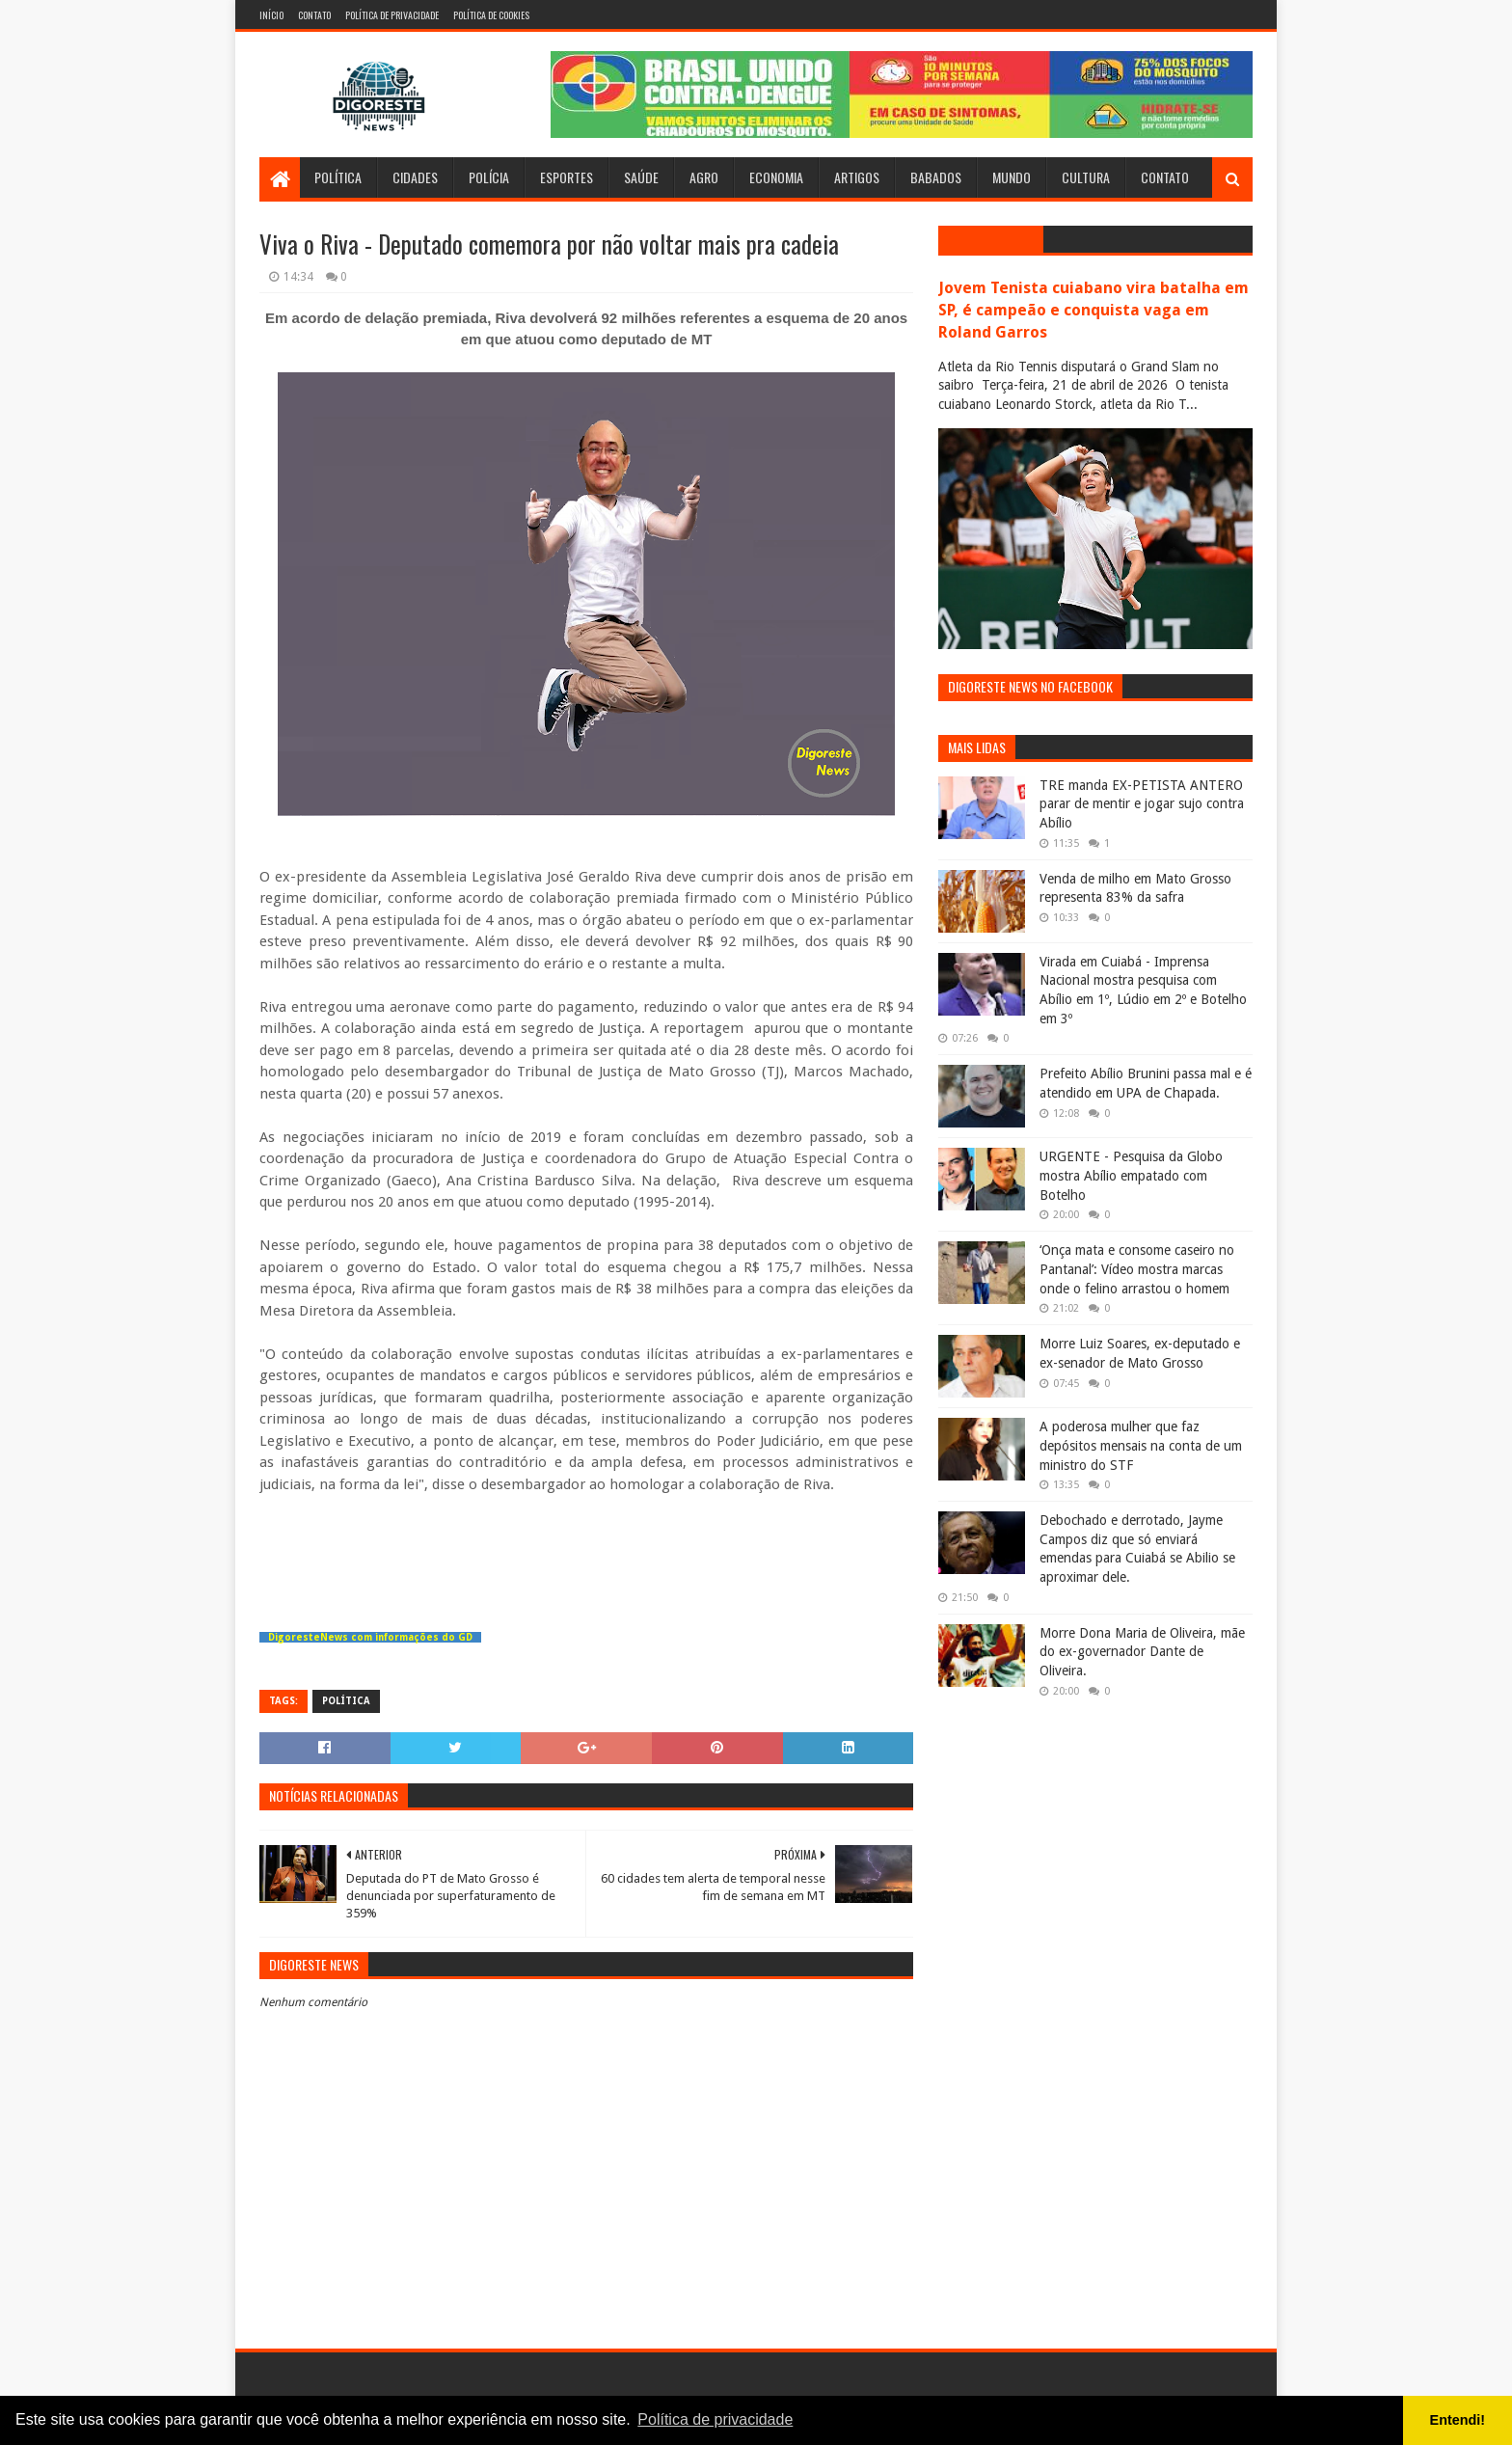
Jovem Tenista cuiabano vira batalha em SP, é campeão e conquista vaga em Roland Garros (1093, 310)
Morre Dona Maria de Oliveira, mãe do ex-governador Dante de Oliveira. (1142, 1651)
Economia (776, 177)
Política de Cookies (491, 15)
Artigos (856, 177)
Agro (703, 177)
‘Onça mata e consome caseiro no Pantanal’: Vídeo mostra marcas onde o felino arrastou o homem (1137, 1268)
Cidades (415, 177)
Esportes (566, 177)
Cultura (1086, 177)
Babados (935, 177)
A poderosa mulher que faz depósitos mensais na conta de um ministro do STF (1141, 1445)
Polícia (489, 177)
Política (338, 177)
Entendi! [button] (1458, 2420)
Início (271, 15)
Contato (314, 15)
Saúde (641, 177)
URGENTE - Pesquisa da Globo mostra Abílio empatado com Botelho (1131, 1175)
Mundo (1011, 177)
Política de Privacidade (392, 15)
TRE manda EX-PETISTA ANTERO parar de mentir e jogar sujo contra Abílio (1142, 803)
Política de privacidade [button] (715, 2419)
